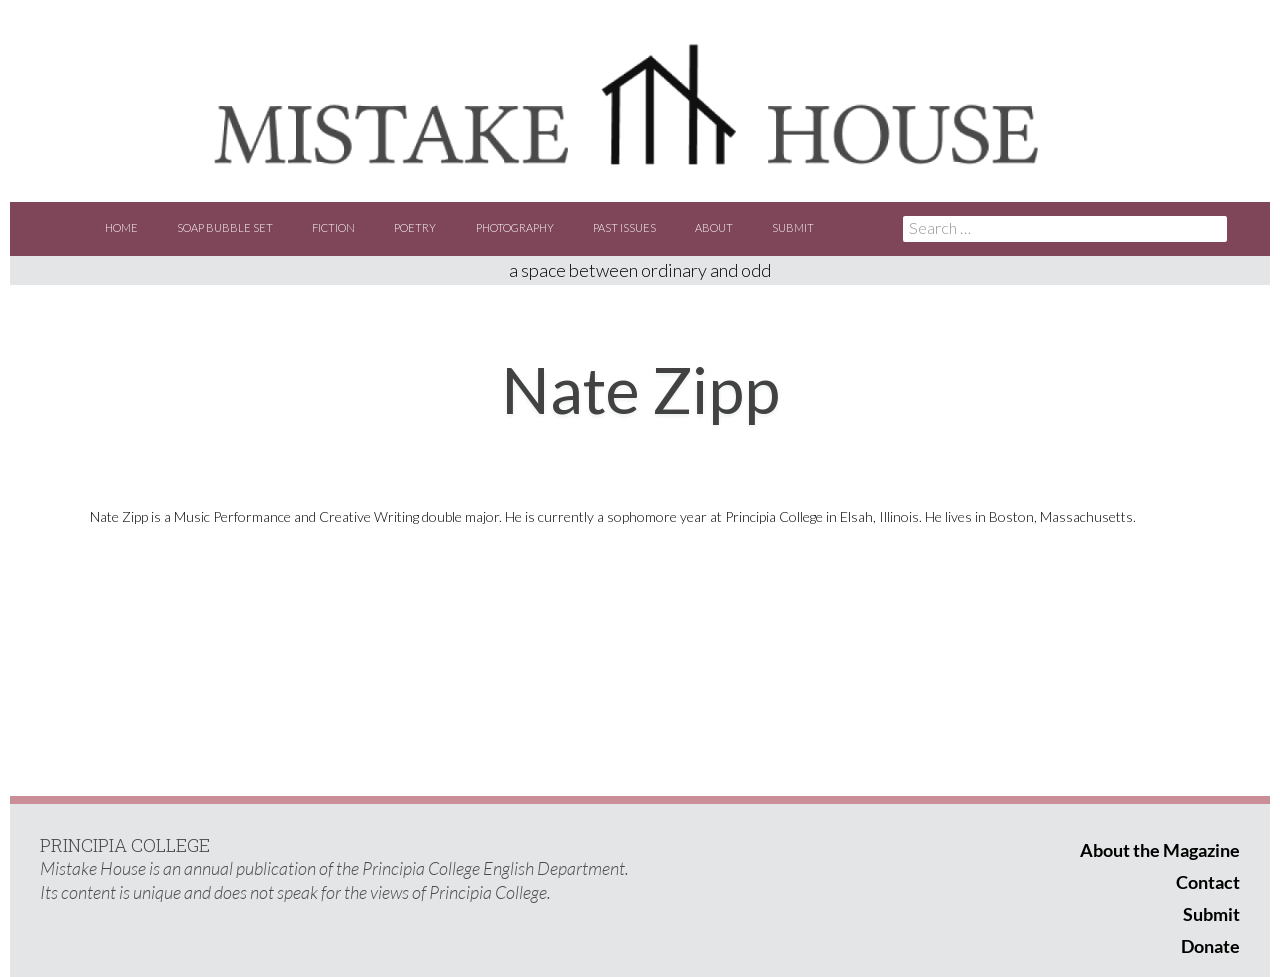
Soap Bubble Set (225, 227)
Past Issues (624, 227)
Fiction (333, 227)
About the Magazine (1160, 850)
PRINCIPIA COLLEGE (125, 845)
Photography (515, 227)
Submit (793, 227)
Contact (1208, 882)
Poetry (415, 227)
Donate (1210, 946)
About (714, 227)
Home (121, 227)
